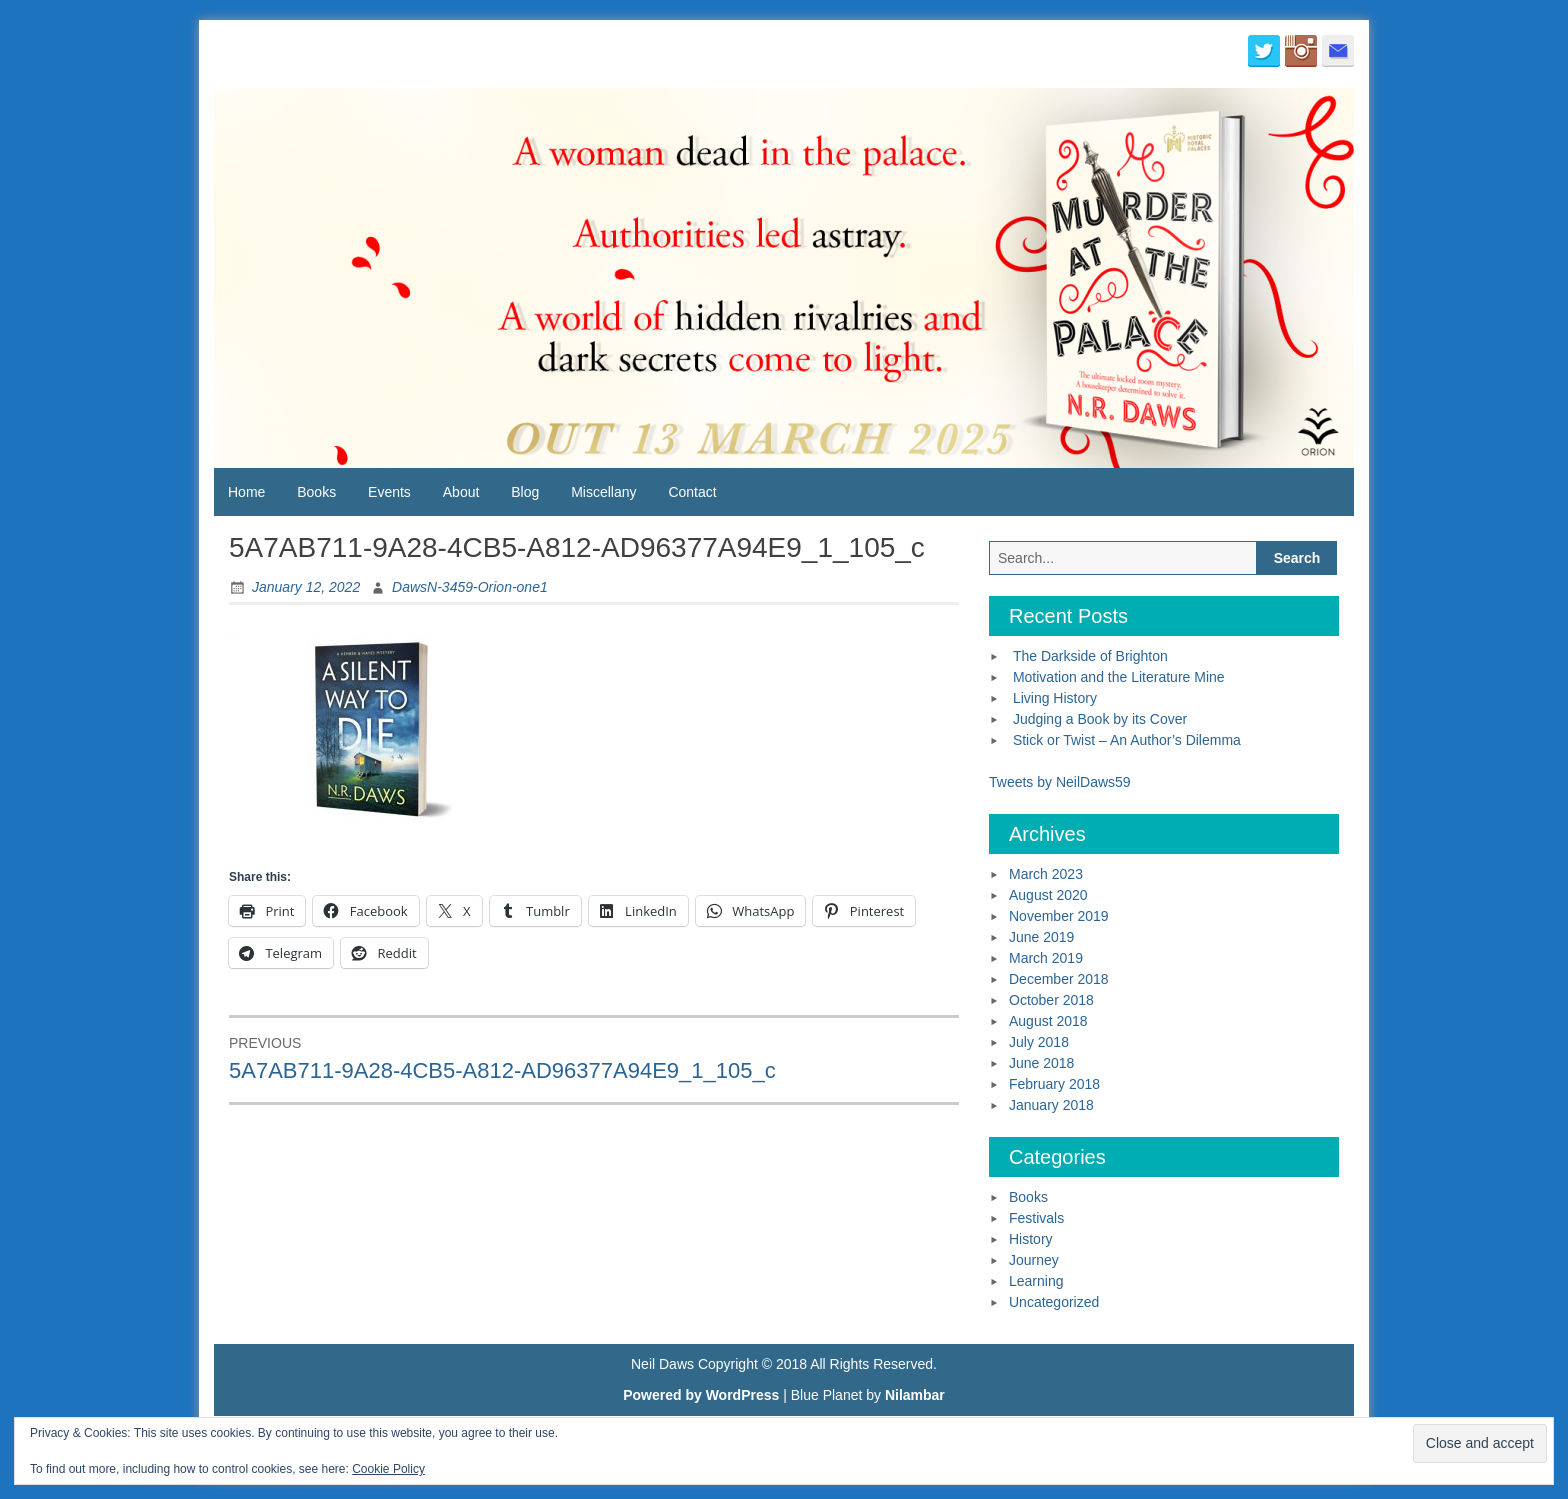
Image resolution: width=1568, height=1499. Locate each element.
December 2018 (1059, 979)
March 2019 (1046, 958)
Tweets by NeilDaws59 (1060, 782)
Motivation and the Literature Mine (1119, 677)
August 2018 (1048, 1021)
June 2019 (1041, 937)
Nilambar (915, 1395)
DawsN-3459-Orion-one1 (470, 587)
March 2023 (1046, 874)
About (461, 492)
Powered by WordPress (701, 1395)
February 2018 (1054, 1084)
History (1031, 1239)
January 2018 (1051, 1105)
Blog (525, 492)
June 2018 (1041, 1063)
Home (246, 492)
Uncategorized (1054, 1302)
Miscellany (603, 492)
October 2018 (1051, 1000)
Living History (1055, 698)
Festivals (1036, 1218)
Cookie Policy (388, 1469)
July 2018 (1039, 1042)
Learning (1036, 1281)
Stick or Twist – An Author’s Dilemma (1127, 740)
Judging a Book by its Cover (1100, 719)
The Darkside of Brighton (1090, 656)
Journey (1034, 1260)
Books (316, 492)
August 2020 (1048, 895)
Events (389, 492)
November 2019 (1059, 916)
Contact (692, 492)
